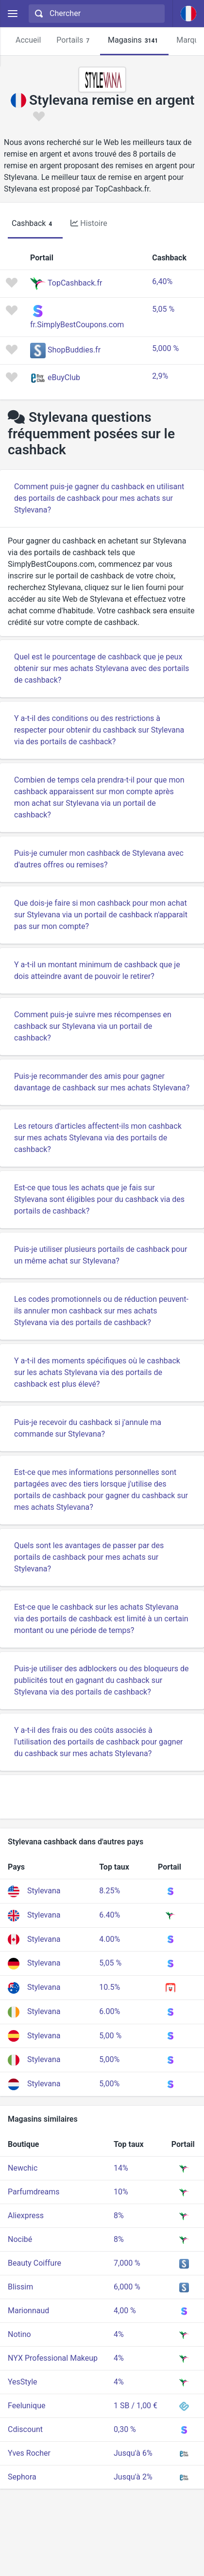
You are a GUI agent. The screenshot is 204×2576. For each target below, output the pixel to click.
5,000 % (165, 348)
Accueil (28, 40)
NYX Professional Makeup (53, 2358)
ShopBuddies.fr (74, 349)
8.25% (109, 1890)
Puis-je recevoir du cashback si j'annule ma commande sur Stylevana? (87, 1428)
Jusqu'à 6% (133, 2453)
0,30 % (125, 2429)
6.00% (109, 2011)
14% (121, 2168)
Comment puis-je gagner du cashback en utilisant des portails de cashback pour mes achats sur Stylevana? (99, 498)
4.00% (109, 1939)
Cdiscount (25, 2429)
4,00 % (125, 2310)
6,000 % (127, 2286)
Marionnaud (28, 2310)
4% (119, 2334)
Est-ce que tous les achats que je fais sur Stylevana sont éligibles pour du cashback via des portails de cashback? (99, 1199)
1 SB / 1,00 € (135, 2405)
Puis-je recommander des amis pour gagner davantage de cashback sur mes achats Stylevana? (101, 1082)
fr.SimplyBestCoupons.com (77, 324)
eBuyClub (64, 377)
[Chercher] (104, 13)
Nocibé (20, 2239)
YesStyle (22, 2381)
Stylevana (43, 1890)
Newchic (22, 2168)
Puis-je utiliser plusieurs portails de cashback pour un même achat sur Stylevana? (100, 1255)
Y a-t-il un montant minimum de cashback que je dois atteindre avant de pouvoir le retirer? (97, 970)
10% (121, 2191)
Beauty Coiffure (34, 2263)
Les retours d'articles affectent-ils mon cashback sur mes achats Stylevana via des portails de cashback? (98, 1137)
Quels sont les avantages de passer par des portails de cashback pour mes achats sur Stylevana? (89, 1557)
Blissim (20, 2286)
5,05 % (163, 309)
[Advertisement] (102, 1797)
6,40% (162, 281)
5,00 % (110, 2035)
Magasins (134, 40)
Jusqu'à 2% (133, 2476)
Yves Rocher (29, 2453)
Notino (19, 2334)
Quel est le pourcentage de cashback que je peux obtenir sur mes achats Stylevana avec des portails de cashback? (101, 668)
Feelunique (26, 2405)
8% (119, 2215)
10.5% (109, 1987)
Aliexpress (26, 2215)
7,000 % (127, 2263)
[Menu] (12, 13)
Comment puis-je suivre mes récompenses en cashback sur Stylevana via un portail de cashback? (92, 1026)
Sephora (22, 2476)
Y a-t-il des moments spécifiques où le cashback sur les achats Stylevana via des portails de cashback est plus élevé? (97, 1372)
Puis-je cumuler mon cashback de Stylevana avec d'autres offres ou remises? (99, 858)
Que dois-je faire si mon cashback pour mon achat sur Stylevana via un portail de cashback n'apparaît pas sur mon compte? (100, 914)
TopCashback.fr (75, 283)
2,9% (160, 376)
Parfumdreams (33, 2191)
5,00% (109, 2059)
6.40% (109, 1915)
